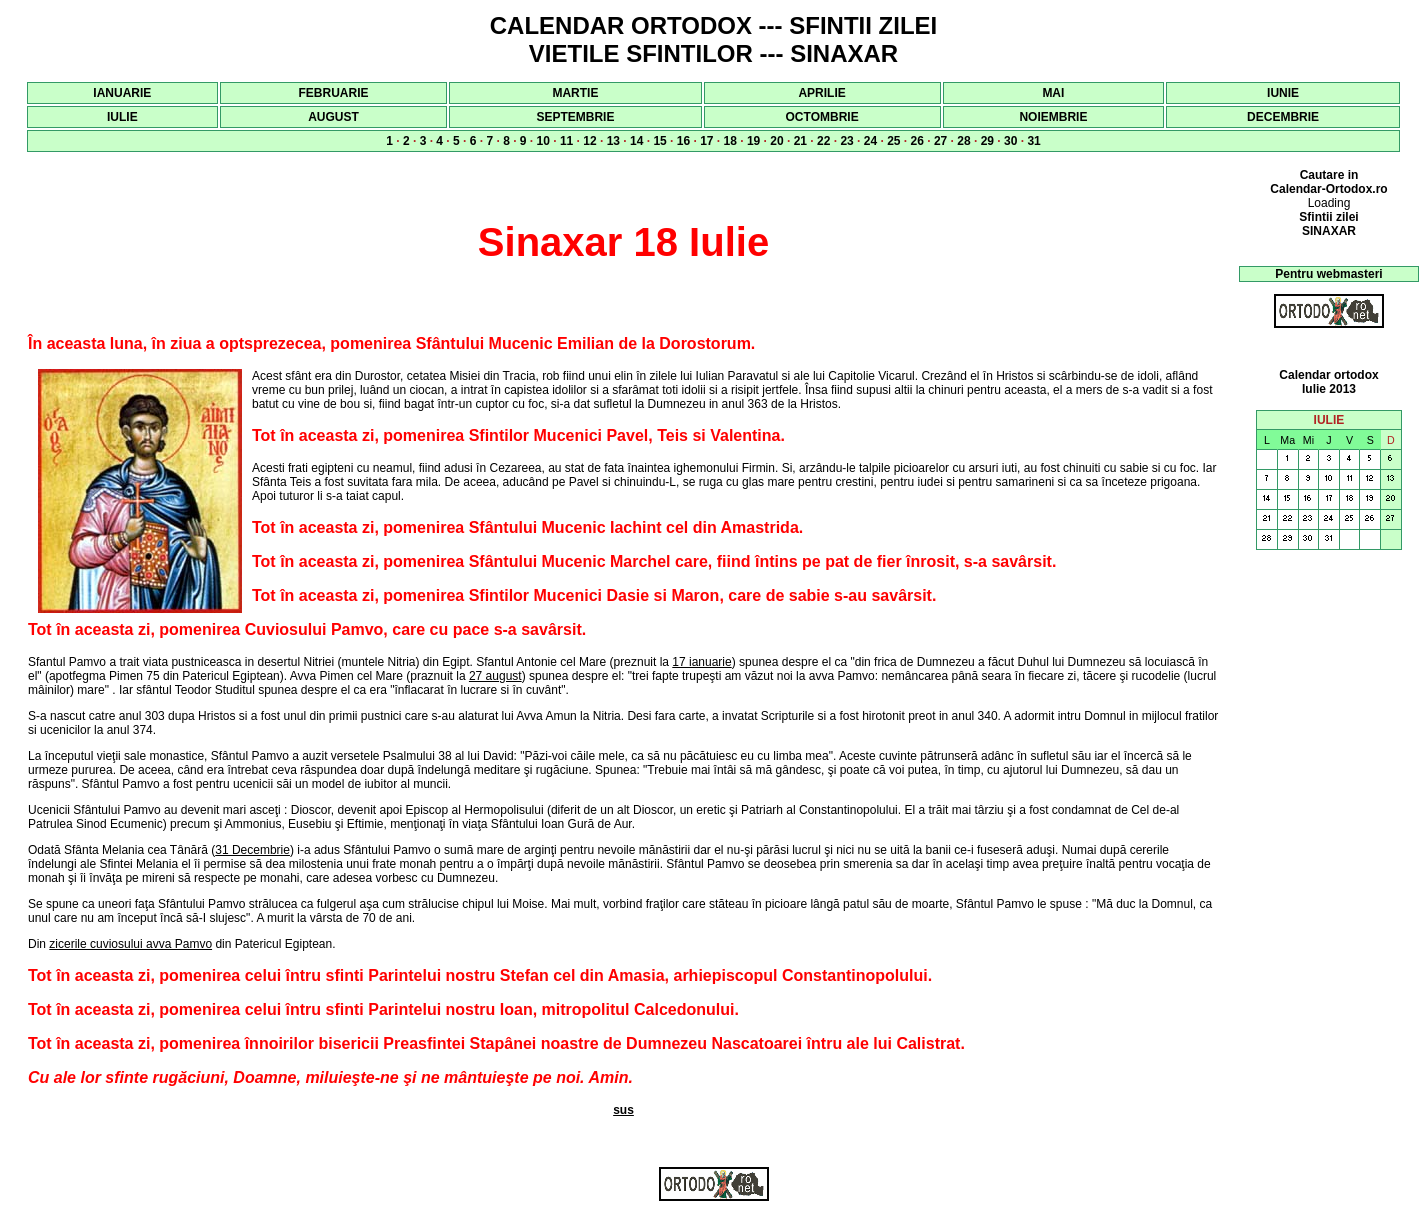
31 (1033, 141)
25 (893, 141)
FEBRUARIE (333, 93)
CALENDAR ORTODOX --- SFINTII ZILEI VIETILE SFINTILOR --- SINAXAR (714, 39)
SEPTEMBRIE (575, 117)
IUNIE (1283, 93)
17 (706, 141)
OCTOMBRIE (822, 117)
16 (683, 141)
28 (963, 141)
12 (589, 141)
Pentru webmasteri (1328, 274)
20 (776, 141)
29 (987, 141)
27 (940, 141)
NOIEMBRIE (1053, 117)
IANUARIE (122, 93)
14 (636, 141)
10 (543, 141)
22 (823, 141)
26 (917, 141)
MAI (1053, 93)
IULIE (122, 117)
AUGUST (333, 117)
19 (753, 141)
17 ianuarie (701, 662)
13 (613, 141)
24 (870, 141)
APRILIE (821, 93)
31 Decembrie (252, 850)
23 (846, 141)
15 (659, 141)
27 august (495, 676)
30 (1010, 141)
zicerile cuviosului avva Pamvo (130, 944)
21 (800, 141)
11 (566, 141)
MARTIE (575, 93)
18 (730, 141)
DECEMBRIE (1283, 117)
